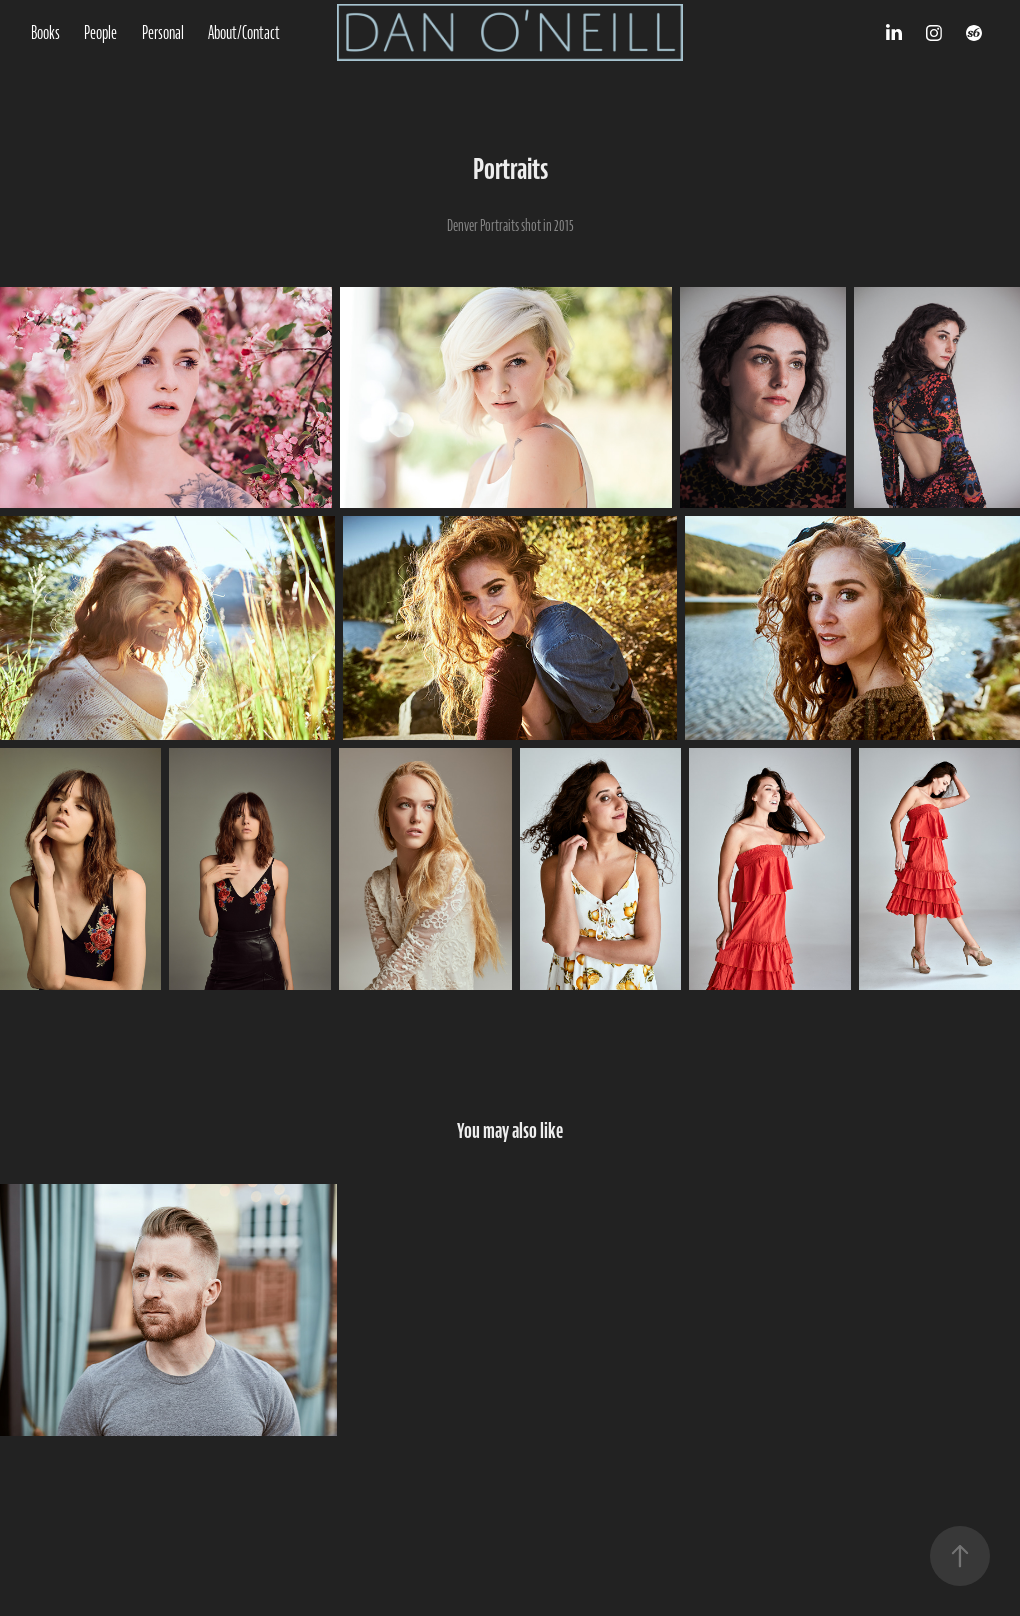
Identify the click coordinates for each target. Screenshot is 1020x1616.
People (100, 33)
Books (45, 33)
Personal (163, 33)
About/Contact (244, 33)
